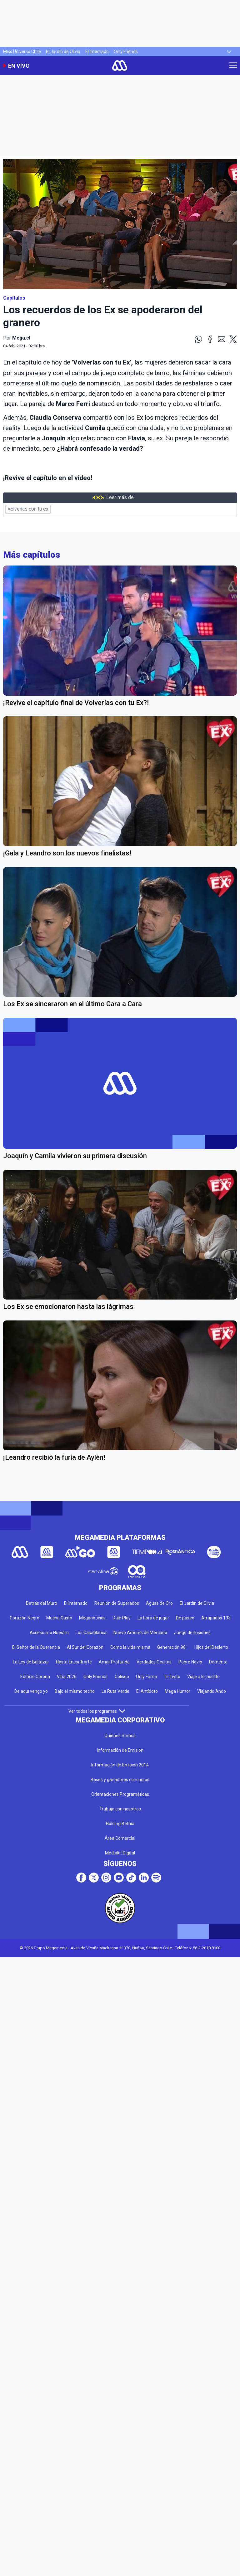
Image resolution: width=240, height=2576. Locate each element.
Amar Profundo (114, 1661)
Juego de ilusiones (192, 1632)
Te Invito (172, 1676)
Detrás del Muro (41, 1603)
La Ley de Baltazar (31, 1661)
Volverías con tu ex (28, 509)
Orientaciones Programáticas (120, 1794)
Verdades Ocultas (154, 1661)
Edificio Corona (35, 1676)
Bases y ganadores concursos (120, 1779)
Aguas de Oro (159, 1603)
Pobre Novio (190, 1661)
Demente (218, 1661)
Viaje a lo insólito (203, 1676)
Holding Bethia (120, 1823)
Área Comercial (120, 1838)
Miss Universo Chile (22, 51)
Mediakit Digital (120, 1852)
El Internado (97, 51)
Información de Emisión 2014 (120, 1764)
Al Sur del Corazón (85, 1647)
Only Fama (146, 1676)
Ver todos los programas (96, 1711)
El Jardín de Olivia (63, 51)
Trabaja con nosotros (120, 1808)
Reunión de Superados (116, 1603)
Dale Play (121, 1617)
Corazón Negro (24, 1617)
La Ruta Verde (115, 1691)
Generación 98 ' (172, 1647)
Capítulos (14, 298)
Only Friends (126, 51)
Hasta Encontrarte (74, 1661)
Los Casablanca (91, 1632)
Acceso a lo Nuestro (49, 1632)
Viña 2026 (67, 1676)
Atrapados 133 (216, 1617)
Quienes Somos (120, 1735)
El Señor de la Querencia (36, 1647)
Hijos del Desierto (211, 1647)
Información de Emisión (120, 1750)
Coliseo (122, 1676)
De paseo (185, 1617)
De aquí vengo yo (31, 1691)
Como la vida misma (130, 1647)
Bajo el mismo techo (75, 1691)
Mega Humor (177, 1691)
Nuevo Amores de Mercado (140, 1632)
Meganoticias (92, 1617)
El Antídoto (147, 1691)
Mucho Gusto (59, 1617)
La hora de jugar (153, 1617)
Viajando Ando (211, 1691)
